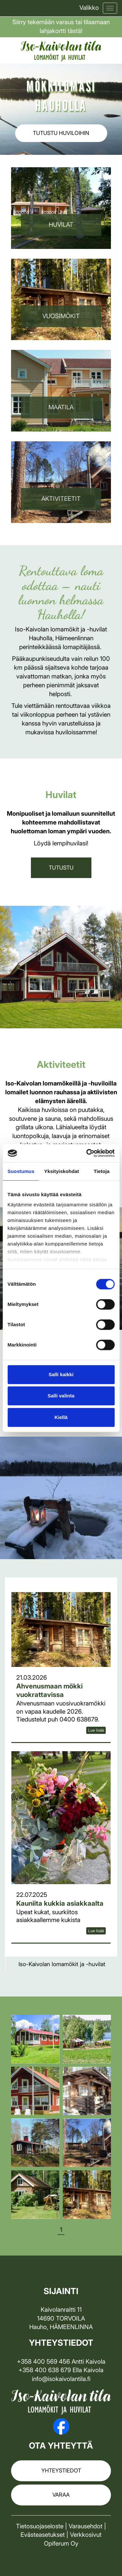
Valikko (89, 7)
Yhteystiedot (61, 2470)
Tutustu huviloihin (61, 133)
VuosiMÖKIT (61, 316)
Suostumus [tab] (20, 1171)
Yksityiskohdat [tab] (61, 1171)
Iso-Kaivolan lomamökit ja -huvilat (62, 1964)
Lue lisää (96, 1730)
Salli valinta (61, 1395)
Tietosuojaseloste (39, 2526)
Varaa (61, 2494)
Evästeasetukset (42, 2534)
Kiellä (60, 1417)
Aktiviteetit (61, 498)
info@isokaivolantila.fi (61, 2379)
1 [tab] (61, 2229)
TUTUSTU (61, 867)
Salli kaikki (61, 1374)
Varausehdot (85, 2526)
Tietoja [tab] (102, 1171)
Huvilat (61, 224)
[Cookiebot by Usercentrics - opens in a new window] (87, 1153)
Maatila (61, 407)
